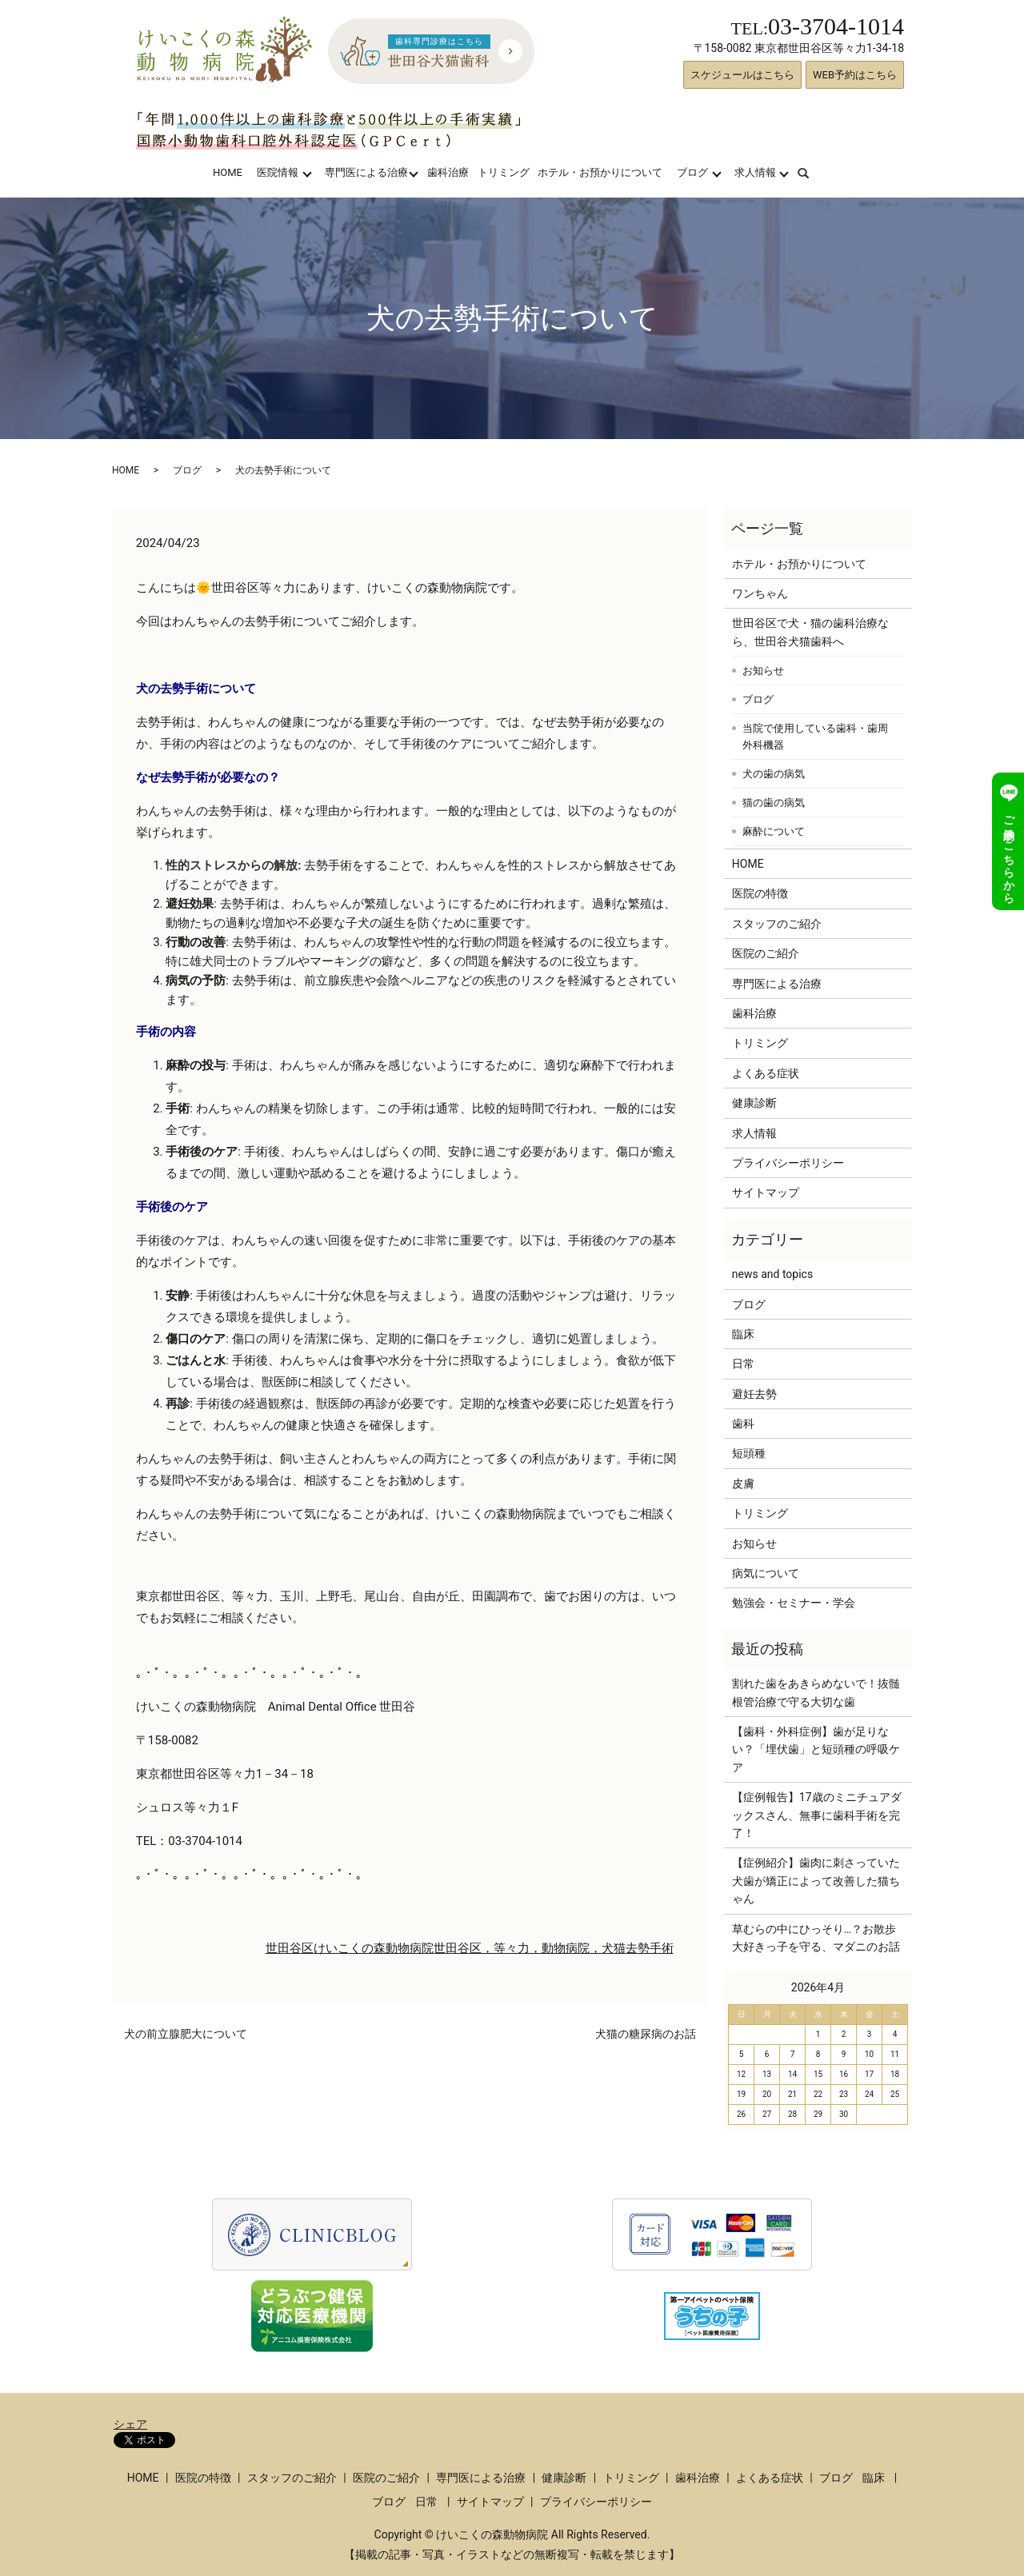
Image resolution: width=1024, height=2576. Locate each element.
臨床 (743, 1334)
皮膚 (743, 1483)
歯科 (743, 1423)
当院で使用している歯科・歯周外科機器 (815, 737)
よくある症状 (765, 1073)
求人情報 (755, 172)
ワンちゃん (760, 593)
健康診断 (754, 1102)
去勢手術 (650, 1948)
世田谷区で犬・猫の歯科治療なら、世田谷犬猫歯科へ (810, 632)
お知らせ (763, 671)
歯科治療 (448, 172)
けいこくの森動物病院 (374, 1948)
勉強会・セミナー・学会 (793, 1602)
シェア (130, 2424)
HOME (227, 172)
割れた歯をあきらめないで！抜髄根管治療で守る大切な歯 (816, 1692)
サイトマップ (765, 1192)
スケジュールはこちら (742, 75)
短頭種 (749, 1453)
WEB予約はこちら (855, 75)
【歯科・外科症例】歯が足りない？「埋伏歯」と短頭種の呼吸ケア (816, 1749)
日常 (743, 1363)
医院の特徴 (760, 893)
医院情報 (277, 172)
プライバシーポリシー (788, 1162)
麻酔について (773, 831)
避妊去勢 (754, 1394)
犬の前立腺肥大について (185, 2033)
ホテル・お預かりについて (600, 172)
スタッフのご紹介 (777, 923)
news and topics (772, 1274)
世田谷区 (290, 1948)
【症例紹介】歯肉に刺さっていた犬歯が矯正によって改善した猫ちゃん (816, 1880)
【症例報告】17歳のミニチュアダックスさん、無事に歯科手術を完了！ (817, 1815)
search (813, 172)
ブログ (692, 172)
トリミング (504, 172)
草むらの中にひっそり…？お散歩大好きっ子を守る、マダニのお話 (816, 1938)
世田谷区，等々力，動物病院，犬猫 (530, 1948)
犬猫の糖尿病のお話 (645, 2033)
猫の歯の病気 (773, 803)
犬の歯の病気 (773, 774)
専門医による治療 (366, 172)
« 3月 (747, 1987)
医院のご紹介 (765, 953)
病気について (765, 1573)
